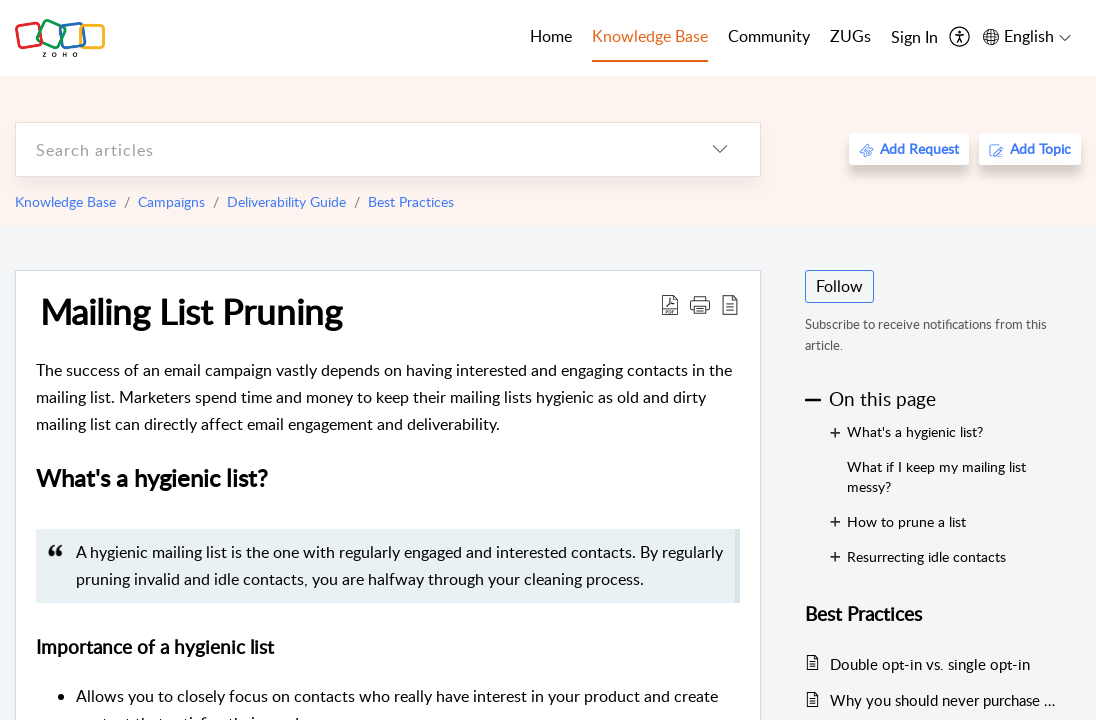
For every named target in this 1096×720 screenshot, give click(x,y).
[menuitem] (914, 38)
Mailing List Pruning (191, 311)
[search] (348, 149)
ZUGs (850, 36)
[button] (700, 304)
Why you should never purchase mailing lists (945, 700)
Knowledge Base (65, 201)
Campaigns (171, 201)
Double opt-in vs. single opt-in (930, 664)
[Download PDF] (670, 304)
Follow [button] (839, 286)
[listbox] (720, 149)
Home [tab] (551, 36)
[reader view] (730, 304)
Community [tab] (769, 36)
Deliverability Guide (286, 201)
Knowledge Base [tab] (650, 36)
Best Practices (411, 201)
